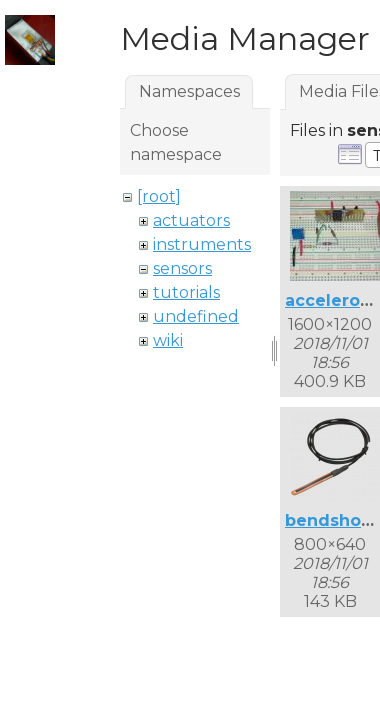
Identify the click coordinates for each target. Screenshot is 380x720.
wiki (168, 340)
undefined (196, 316)
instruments (202, 244)
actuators (191, 220)
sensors (182, 268)
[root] (159, 196)
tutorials (186, 292)
